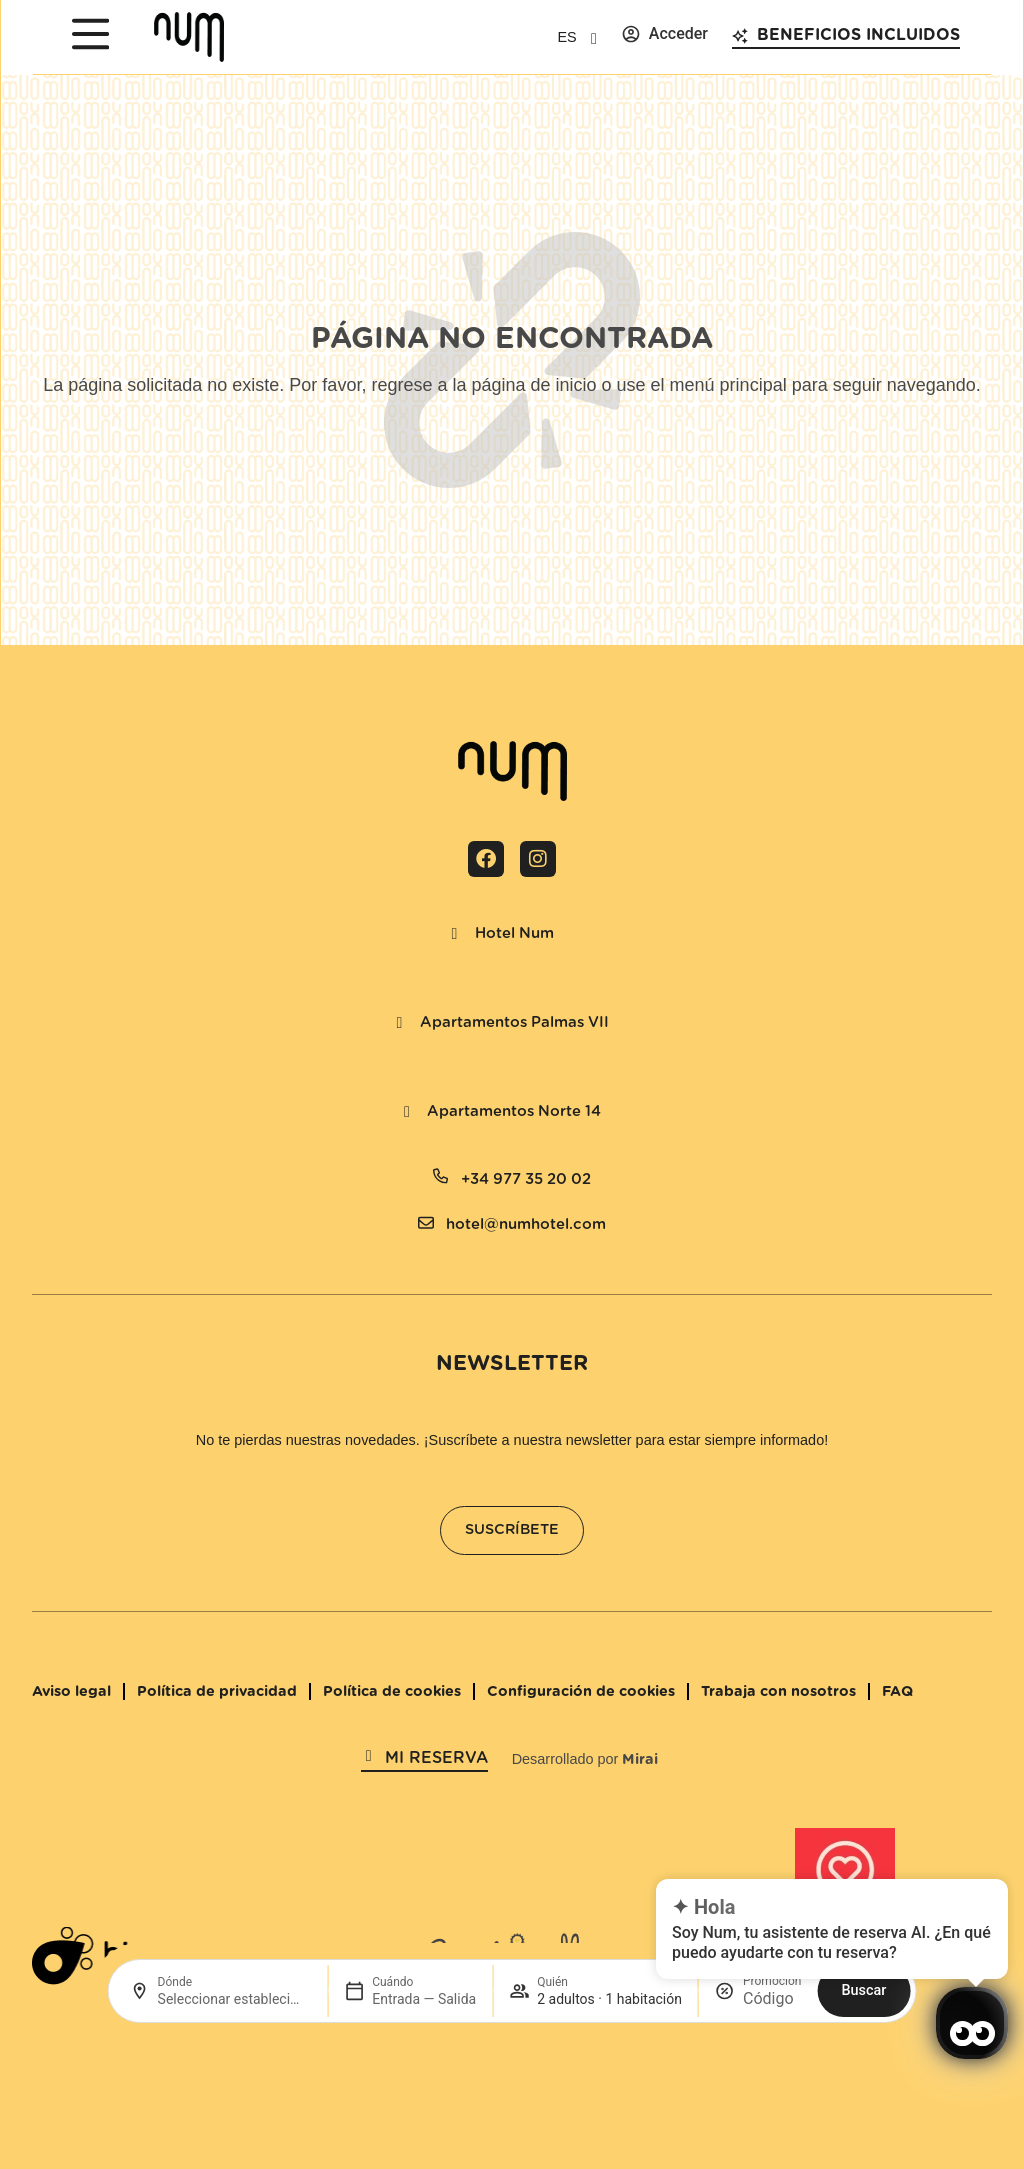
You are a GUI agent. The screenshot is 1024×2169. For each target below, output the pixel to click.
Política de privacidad (217, 1691)
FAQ (897, 1691)
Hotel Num (514, 933)
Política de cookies (392, 1691)
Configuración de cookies (581, 1691)
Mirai (640, 1759)
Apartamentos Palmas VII (514, 1022)
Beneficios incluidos (858, 35)
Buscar (863, 1990)
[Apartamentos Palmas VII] (400, 1023)
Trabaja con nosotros (778, 1691)
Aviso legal (71, 1691)
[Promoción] (772, 1998)
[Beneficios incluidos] (740, 36)
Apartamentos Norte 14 (514, 1111)
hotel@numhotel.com (526, 1224)
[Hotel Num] (455, 934)
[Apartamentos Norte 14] (407, 1112)
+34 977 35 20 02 (526, 1179)
